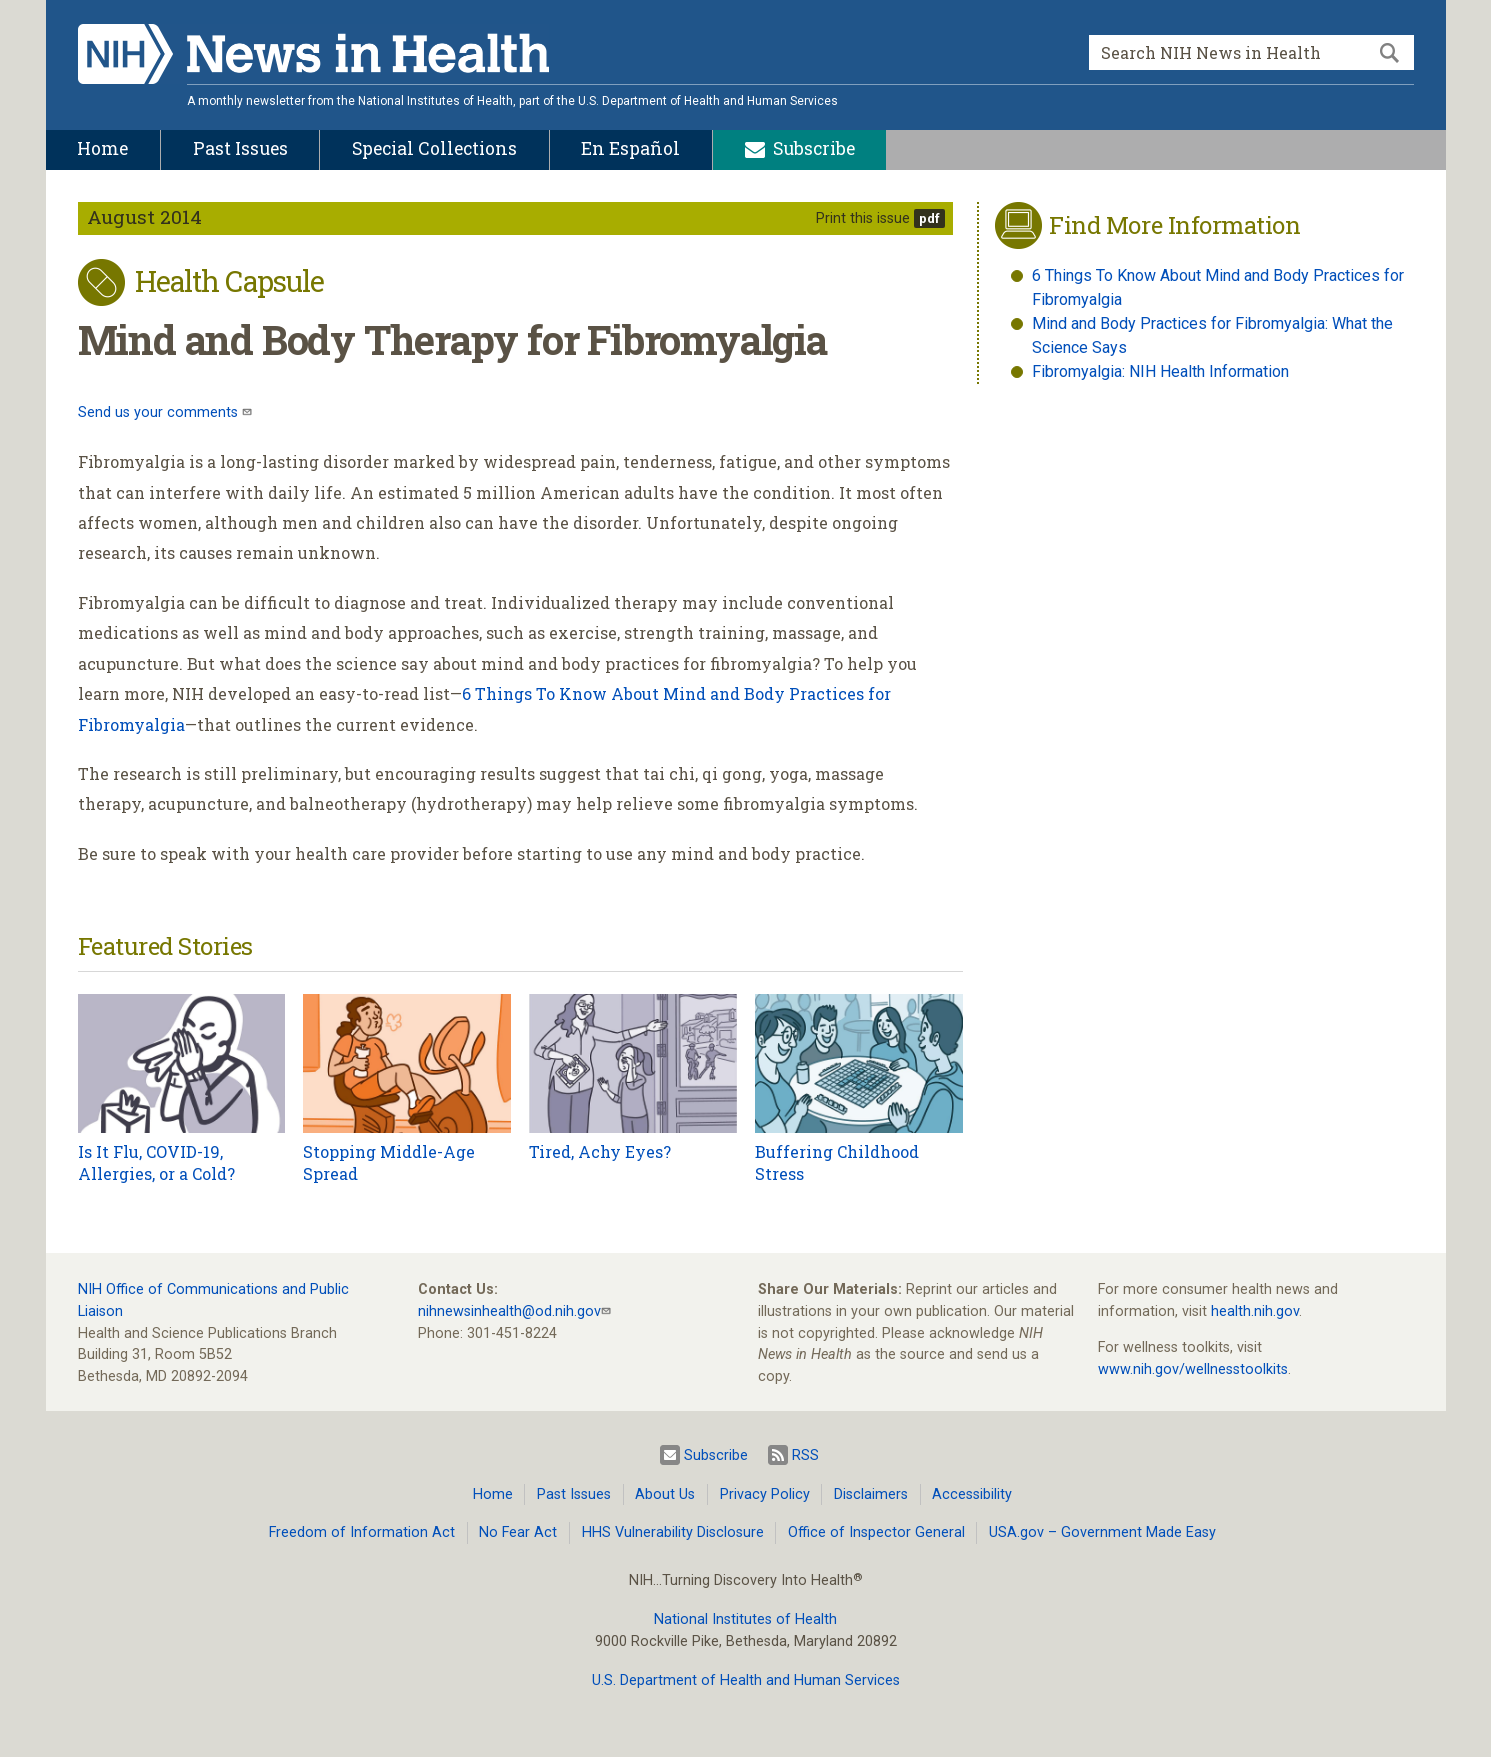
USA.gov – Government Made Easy (1102, 1532)
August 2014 (144, 216)
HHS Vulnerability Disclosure (673, 1532)
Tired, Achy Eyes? (600, 1151)
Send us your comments (160, 412)
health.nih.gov (1255, 1311)
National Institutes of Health (745, 1619)
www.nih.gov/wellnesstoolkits (1193, 1369)
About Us (665, 1494)
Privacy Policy (765, 1494)
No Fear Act (518, 1532)
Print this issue (863, 218)
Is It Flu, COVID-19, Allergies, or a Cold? (156, 1162)
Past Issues (574, 1494)
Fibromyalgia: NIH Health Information (1160, 371)
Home (493, 1494)
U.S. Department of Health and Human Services (746, 1680)
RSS (793, 1455)
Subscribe (704, 1455)
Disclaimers (871, 1494)
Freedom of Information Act (362, 1532)
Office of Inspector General (876, 1532)
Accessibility (972, 1494)
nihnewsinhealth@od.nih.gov (509, 1311)
